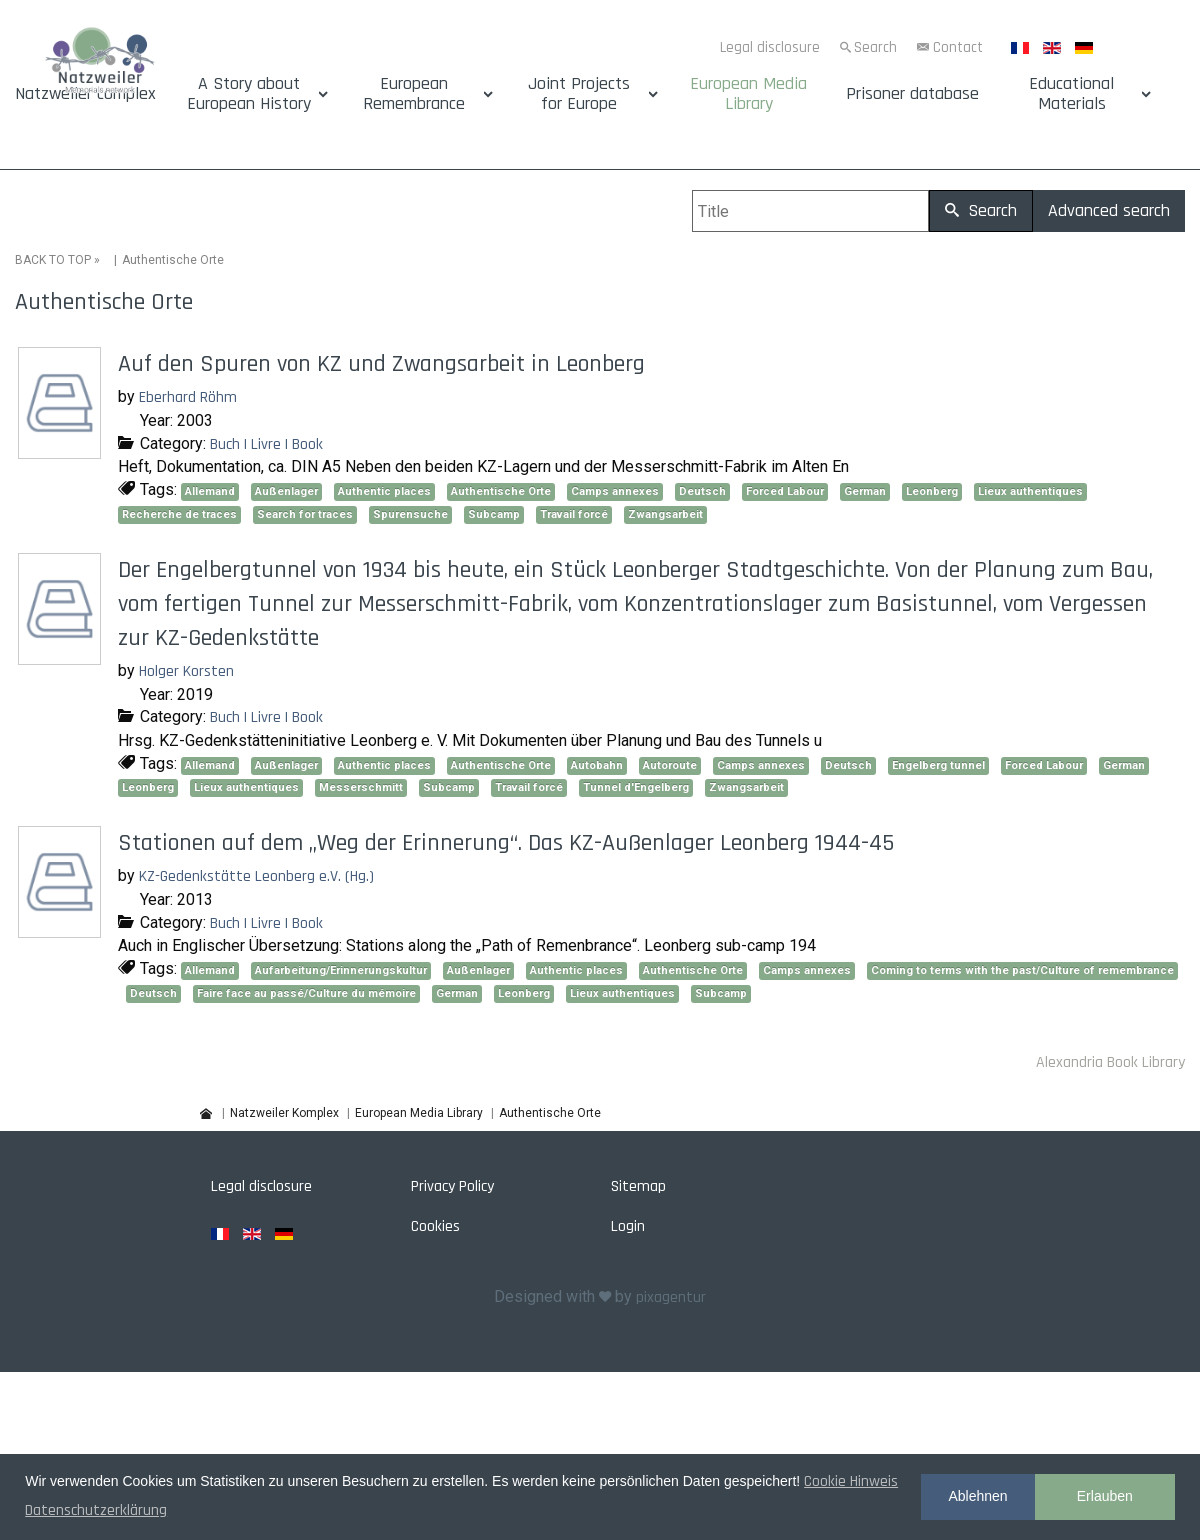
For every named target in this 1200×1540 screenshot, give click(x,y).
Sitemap (638, 1186)
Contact (958, 47)
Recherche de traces (179, 514)
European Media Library (748, 94)
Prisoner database (912, 94)
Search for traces (305, 514)
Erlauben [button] (1105, 1496)
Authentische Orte (501, 491)
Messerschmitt (361, 787)
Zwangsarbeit (665, 514)
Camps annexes (615, 491)
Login (628, 1226)
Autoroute (670, 764)
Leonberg (932, 491)
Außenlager (286, 491)
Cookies (435, 1226)
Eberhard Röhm (188, 397)
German (865, 491)
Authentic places (384, 491)
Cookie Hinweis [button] (851, 1481)
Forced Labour (785, 491)
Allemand (210, 491)
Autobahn (597, 764)
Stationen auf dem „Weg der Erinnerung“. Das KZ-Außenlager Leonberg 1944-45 (506, 843)
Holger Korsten (186, 671)
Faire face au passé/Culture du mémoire (306, 993)
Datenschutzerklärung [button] (96, 1510)
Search (875, 47)
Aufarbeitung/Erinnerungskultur (341, 970)
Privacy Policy (452, 1186)
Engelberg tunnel (938, 764)
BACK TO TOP (53, 260)
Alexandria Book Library (1110, 1061)
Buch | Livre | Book (266, 443)
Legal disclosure (770, 47)
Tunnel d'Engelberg (636, 787)
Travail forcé (574, 514)
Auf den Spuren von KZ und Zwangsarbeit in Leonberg (381, 364)
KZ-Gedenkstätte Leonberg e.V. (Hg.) (256, 876)
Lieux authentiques (1030, 491)
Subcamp (494, 514)
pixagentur (671, 1296)
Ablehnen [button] (977, 1496)
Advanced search (1109, 210)
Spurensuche (410, 514)
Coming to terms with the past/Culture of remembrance (1022, 970)
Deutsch (702, 491)
